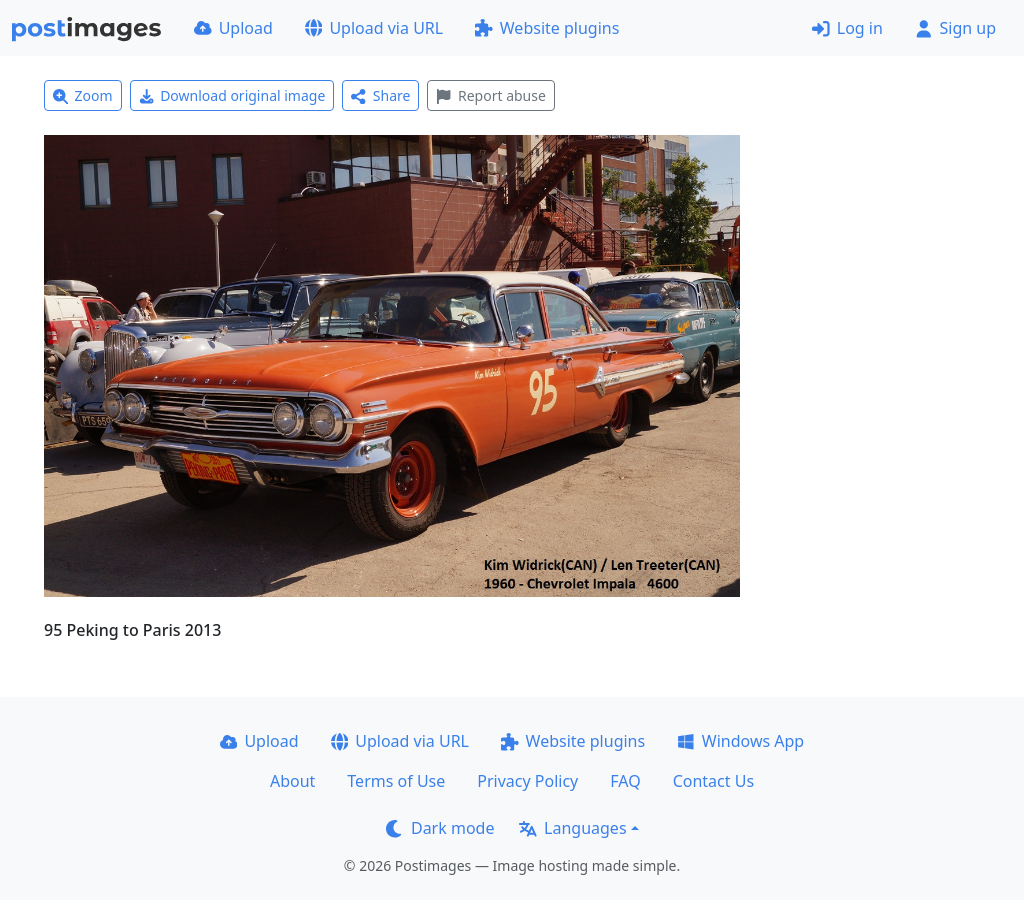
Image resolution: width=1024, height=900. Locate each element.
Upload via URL (374, 28)
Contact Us (713, 781)
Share (380, 95)
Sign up (955, 28)
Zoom (83, 95)
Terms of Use (396, 781)
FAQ (625, 781)
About (292, 781)
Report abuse (490, 95)
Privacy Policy (527, 781)
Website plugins (547, 28)
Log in (847, 28)
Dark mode (440, 828)
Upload (233, 28)
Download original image (232, 95)
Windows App (740, 741)
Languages (572, 828)
